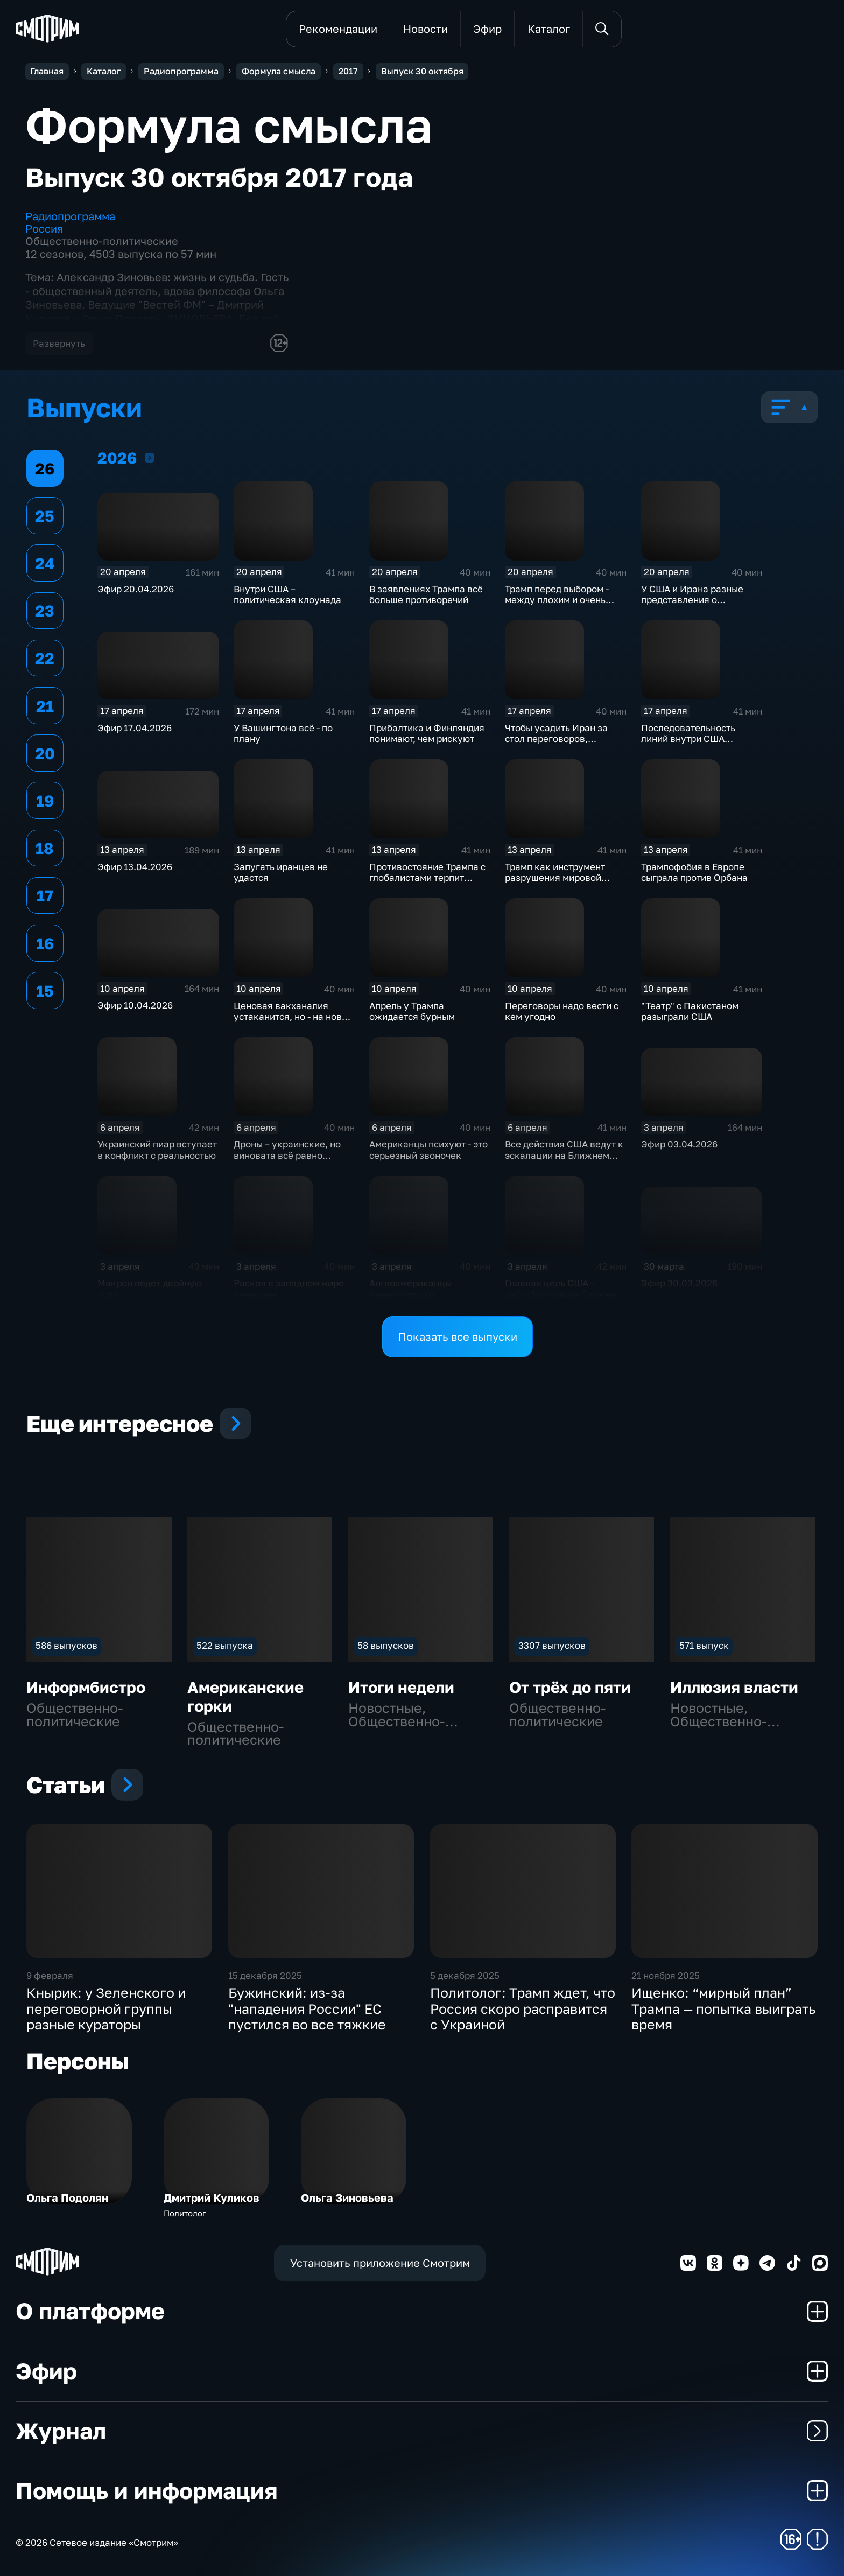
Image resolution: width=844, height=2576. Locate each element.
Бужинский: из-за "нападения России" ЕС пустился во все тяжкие (307, 2008)
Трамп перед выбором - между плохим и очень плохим (557, 600)
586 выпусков (66, 1645)
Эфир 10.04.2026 (135, 1005)
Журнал (422, 2430)
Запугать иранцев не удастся (281, 872)
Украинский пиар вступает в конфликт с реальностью (157, 1149)
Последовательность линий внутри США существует (688, 738)
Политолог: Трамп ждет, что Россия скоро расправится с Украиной (522, 2008)
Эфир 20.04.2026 (135, 588)
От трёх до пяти (570, 1686)
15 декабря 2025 (265, 1975)
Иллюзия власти (734, 1686)
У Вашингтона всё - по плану (283, 733)
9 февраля (49, 1975)
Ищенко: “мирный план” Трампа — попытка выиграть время (723, 2008)
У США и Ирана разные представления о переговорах (692, 600)
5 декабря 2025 (465, 1975)
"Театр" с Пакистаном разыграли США (689, 1011)
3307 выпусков (552, 1645)
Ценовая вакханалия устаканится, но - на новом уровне (294, 1016)
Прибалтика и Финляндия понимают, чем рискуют (426, 733)
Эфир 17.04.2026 (134, 727)
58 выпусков (385, 1645)
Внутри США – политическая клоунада (287, 594)
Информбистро (85, 1686)
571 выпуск (704, 1645)
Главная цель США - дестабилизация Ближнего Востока (565, 1294)
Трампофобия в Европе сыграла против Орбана (694, 872)
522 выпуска (224, 1645)
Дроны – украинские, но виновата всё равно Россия (287, 1155)
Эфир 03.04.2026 (679, 1144)
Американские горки (245, 1695)
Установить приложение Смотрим (380, 2263)
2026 (149, 457)
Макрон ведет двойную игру (149, 1288)
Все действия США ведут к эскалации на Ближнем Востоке (564, 1155)
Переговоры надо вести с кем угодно (561, 1011)
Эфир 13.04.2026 (134, 866)
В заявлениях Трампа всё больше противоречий (426, 594)
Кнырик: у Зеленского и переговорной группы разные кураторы (106, 2008)
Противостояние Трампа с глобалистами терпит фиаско (427, 877)
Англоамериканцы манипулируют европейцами (410, 1294)
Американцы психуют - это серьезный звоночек (428, 1149)
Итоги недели (401, 1686)
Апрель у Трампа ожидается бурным (412, 1011)
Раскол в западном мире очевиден (289, 1288)
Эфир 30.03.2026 (679, 1283)
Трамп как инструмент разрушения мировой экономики (555, 877)
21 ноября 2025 (665, 1975)
